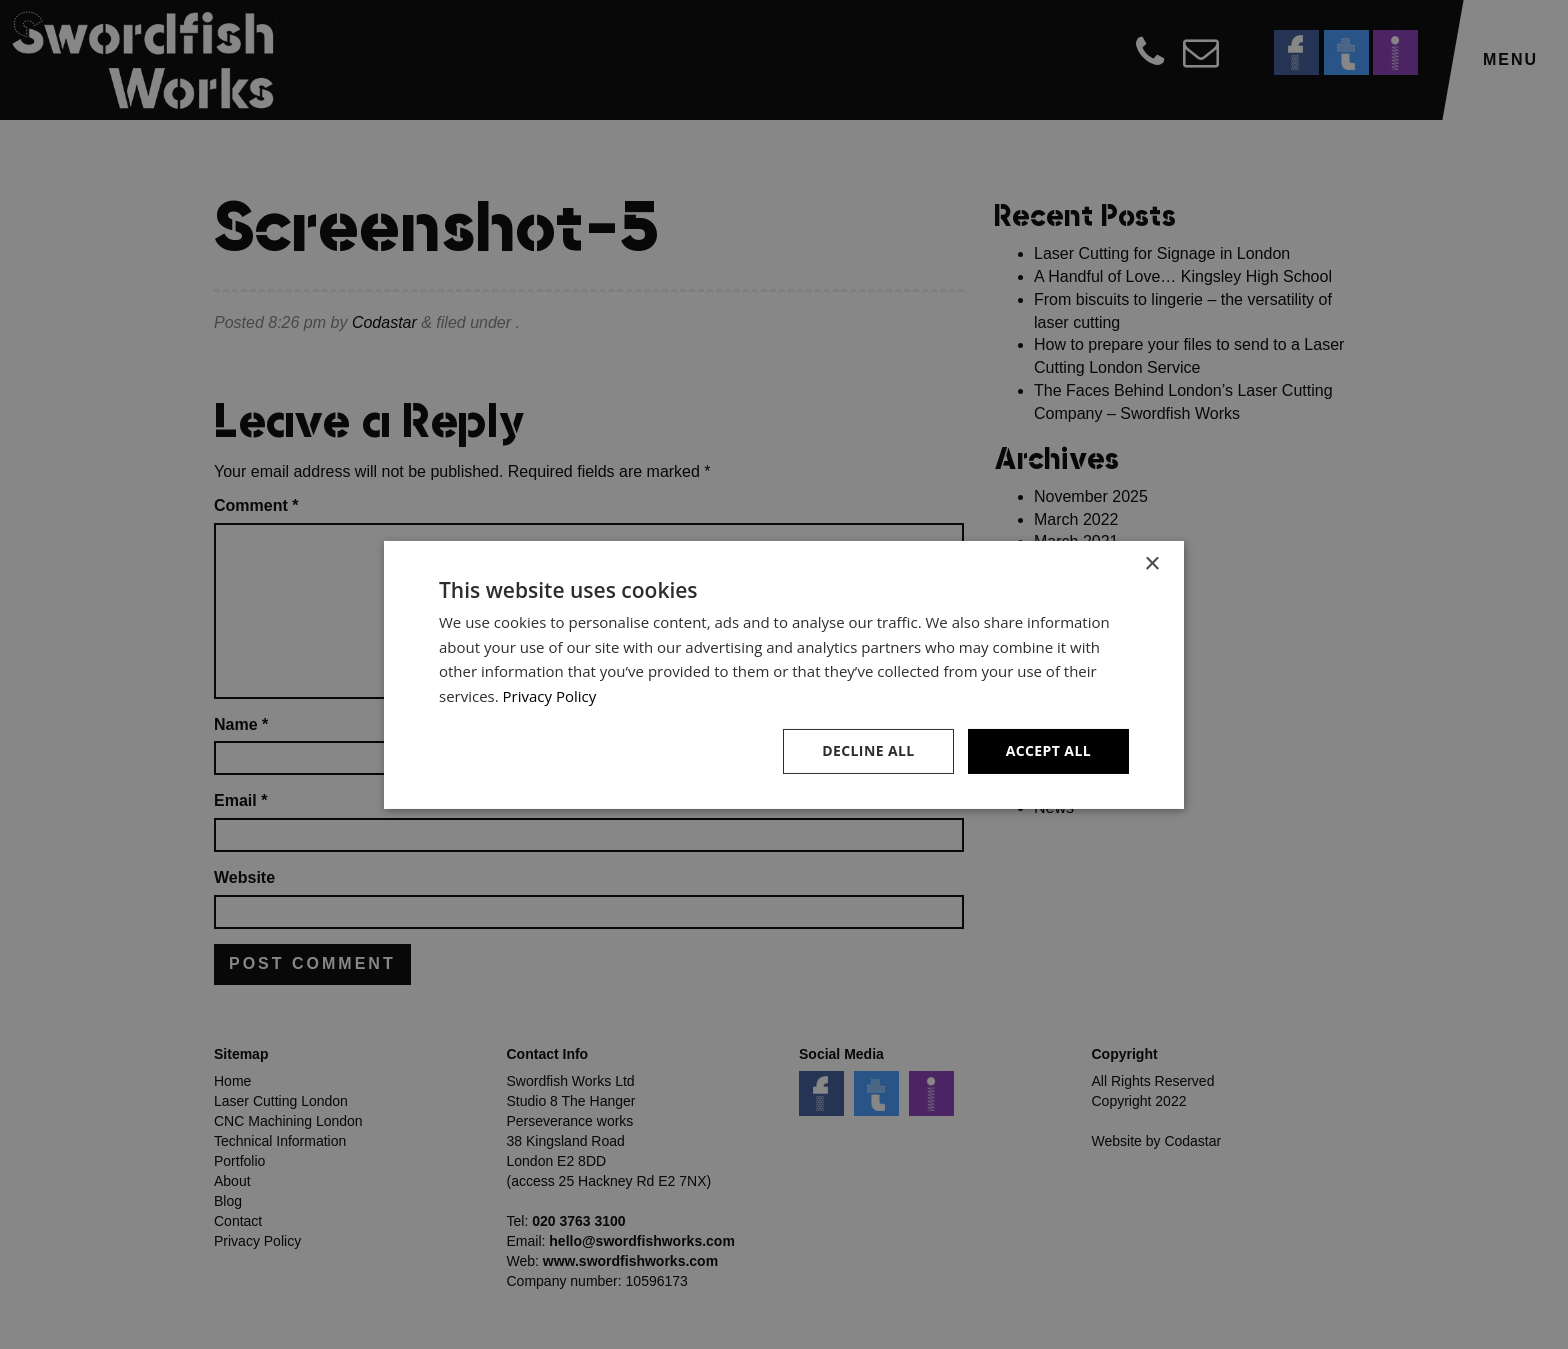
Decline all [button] (868, 750)
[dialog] (784, 674)
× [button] (1151, 563)
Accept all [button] (1048, 750)
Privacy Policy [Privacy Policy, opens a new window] (550, 696)
